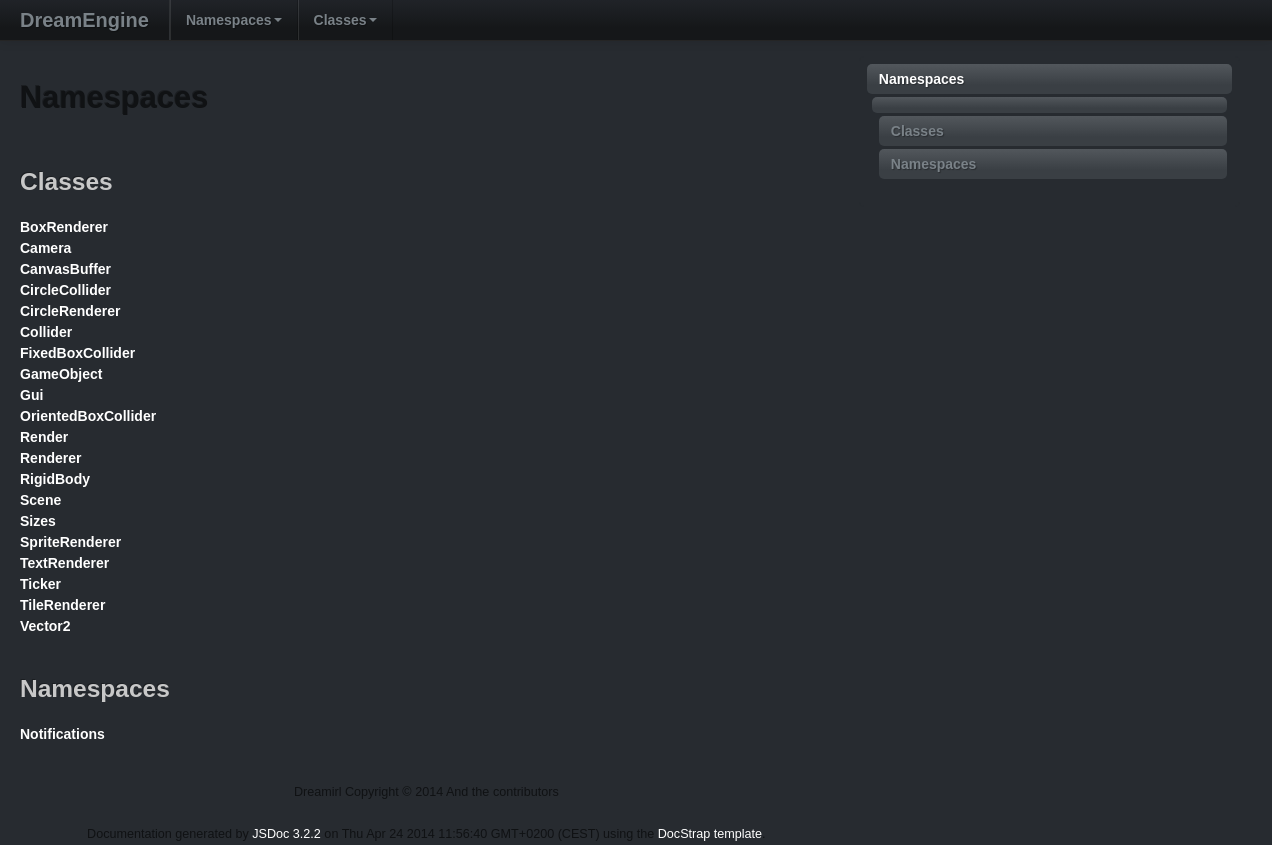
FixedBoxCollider (77, 353)
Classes (345, 20)
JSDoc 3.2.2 (286, 834)
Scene (40, 500)
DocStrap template (710, 834)
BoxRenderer (64, 227)
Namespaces (234, 20)
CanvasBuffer (65, 269)
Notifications (62, 734)
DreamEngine (84, 20)
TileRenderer (62, 605)
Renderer (50, 458)
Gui (31, 395)
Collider (46, 332)
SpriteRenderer (70, 542)
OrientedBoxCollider (88, 416)
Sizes (38, 521)
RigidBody (55, 479)
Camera (45, 248)
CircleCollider (65, 290)
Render (44, 437)
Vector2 (45, 626)
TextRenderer (64, 563)
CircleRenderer (70, 311)
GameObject (61, 374)
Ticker (40, 584)
